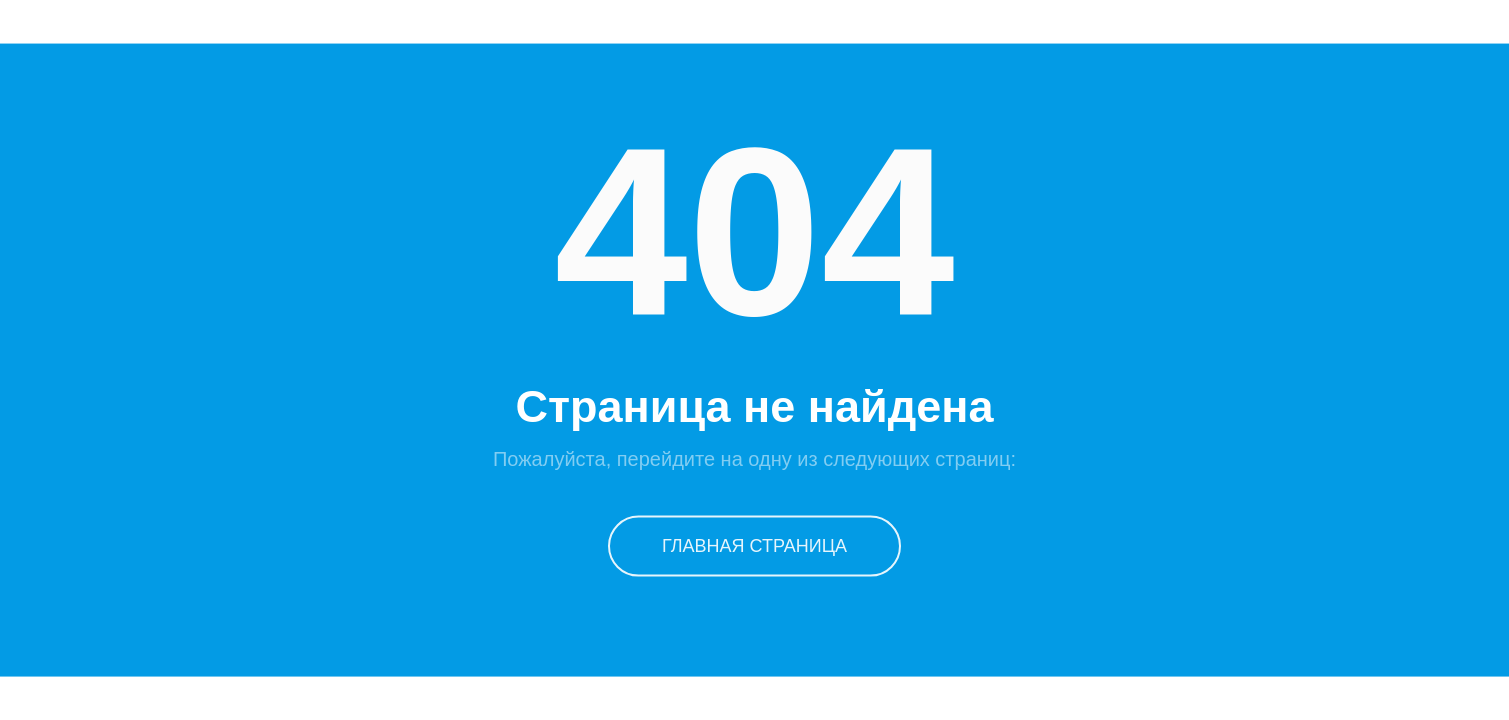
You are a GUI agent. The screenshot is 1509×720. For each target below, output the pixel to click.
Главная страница (754, 545)
